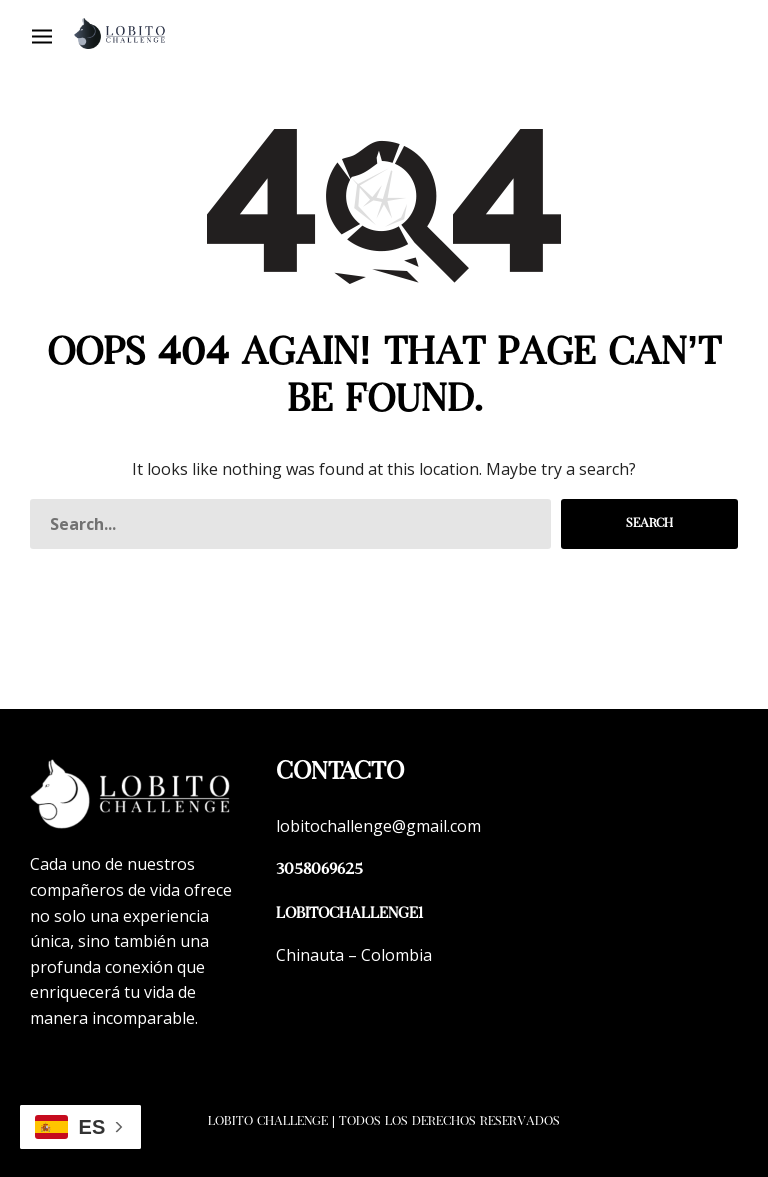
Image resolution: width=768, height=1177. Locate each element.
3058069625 (319, 870)
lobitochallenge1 (349, 914)
